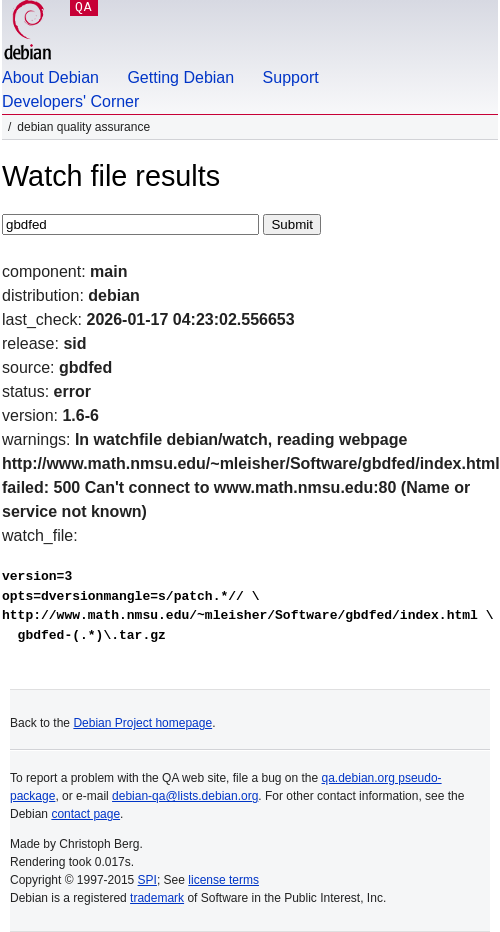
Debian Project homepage (142, 723)
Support (291, 77)
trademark (157, 898)
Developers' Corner (70, 101)
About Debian (50, 77)
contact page (85, 814)
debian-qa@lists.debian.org (185, 796)
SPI (147, 880)
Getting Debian (180, 77)
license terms (223, 880)
